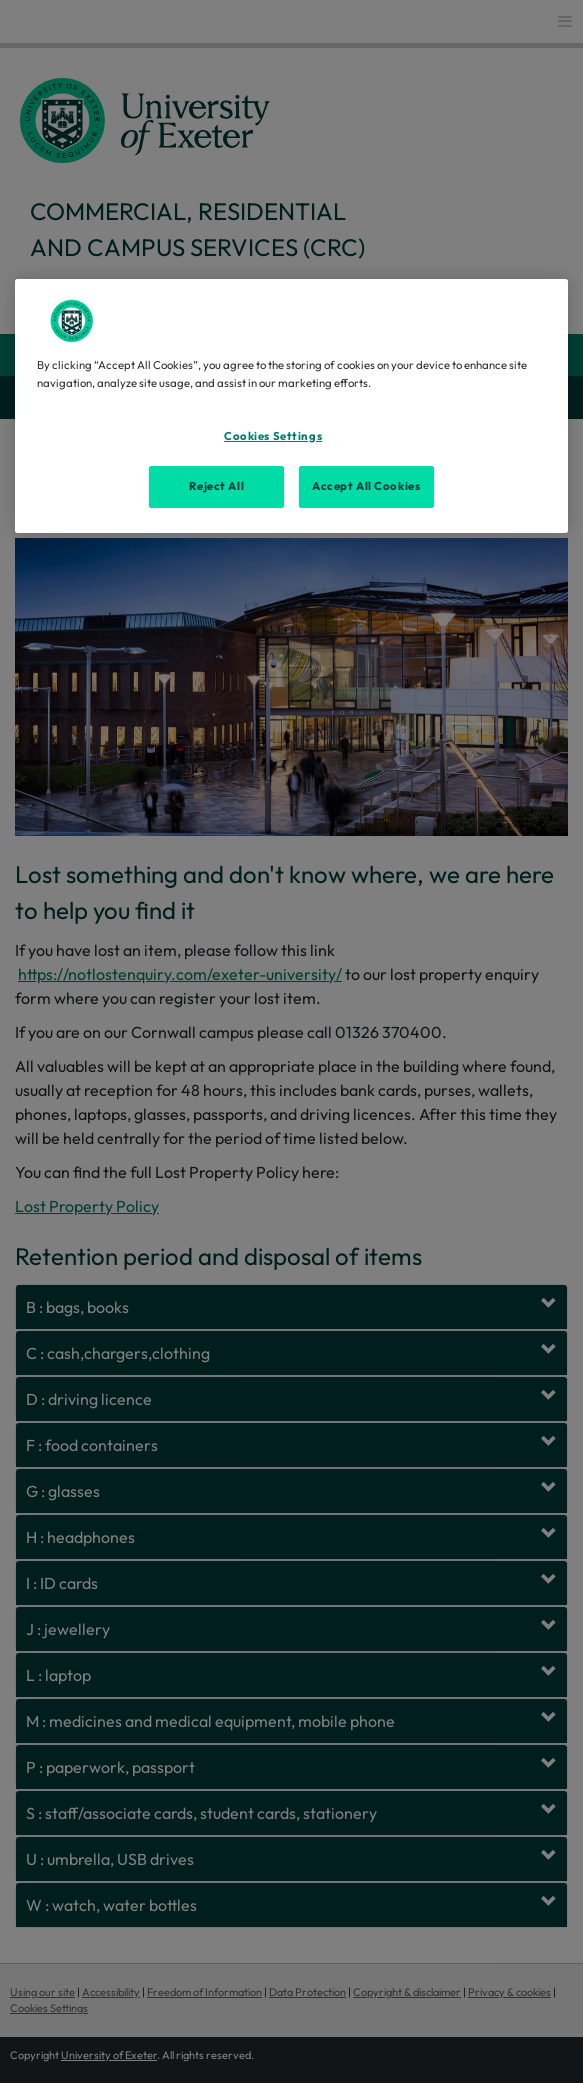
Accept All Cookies (366, 486)
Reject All (216, 486)
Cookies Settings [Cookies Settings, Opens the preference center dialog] (273, 436)
